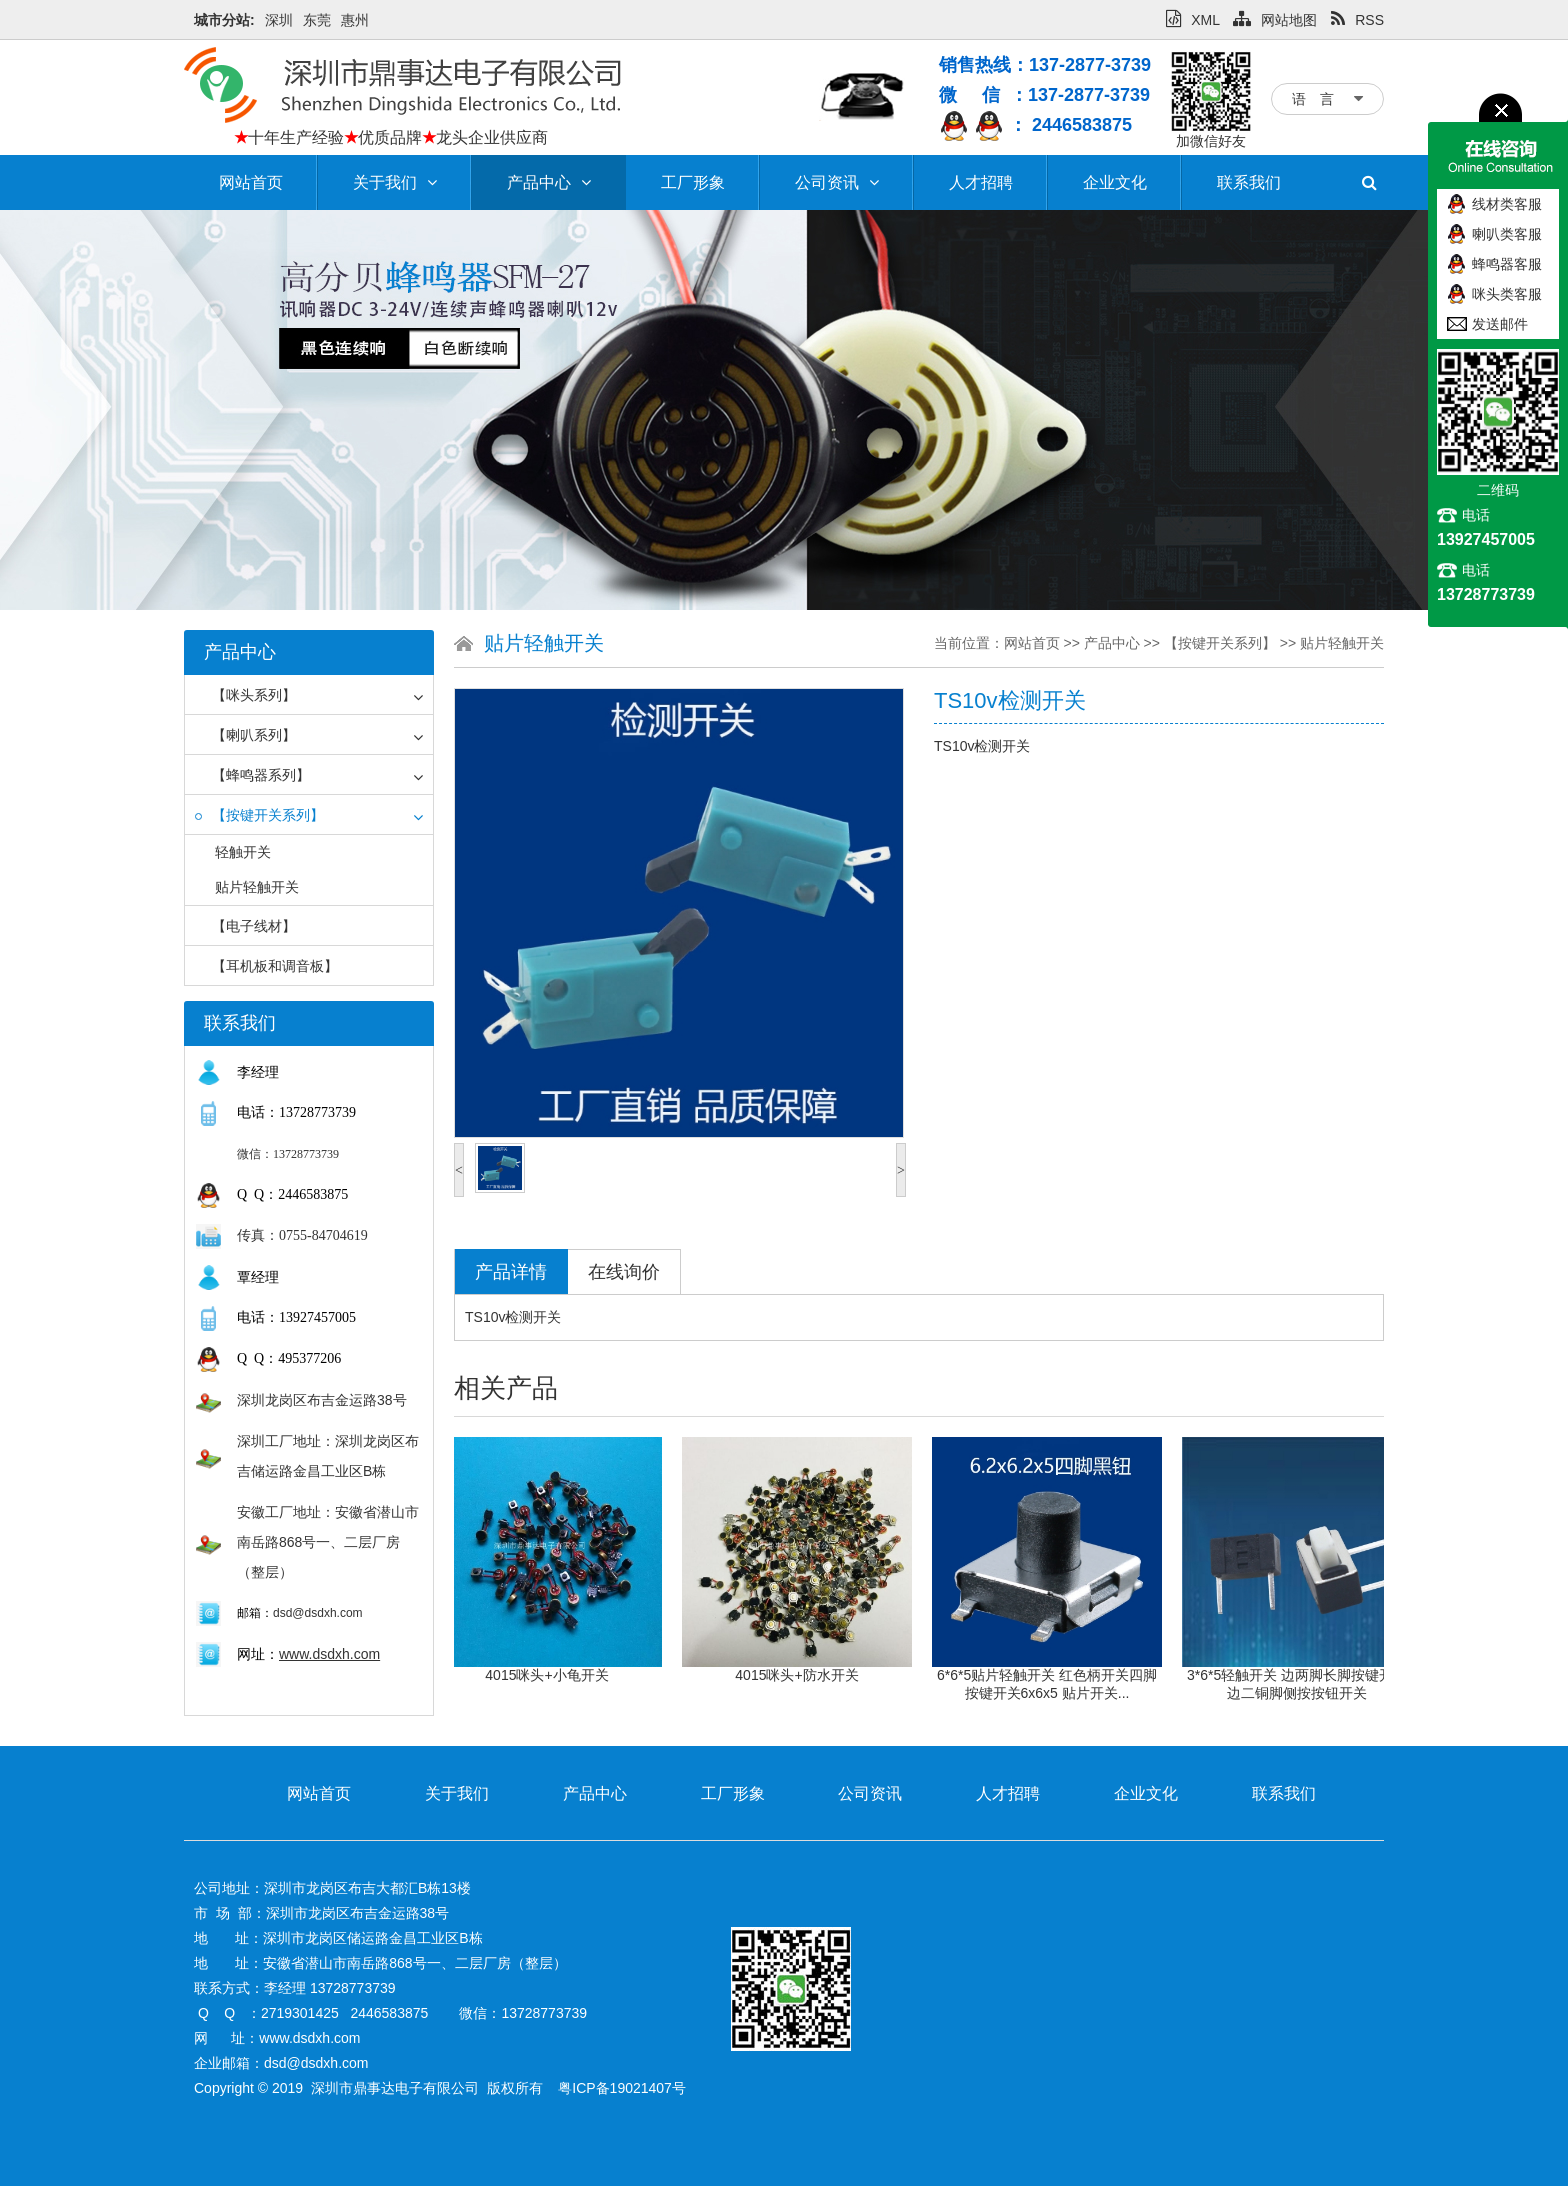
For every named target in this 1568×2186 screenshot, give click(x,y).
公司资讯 (837, 182)
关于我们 (395, 182)
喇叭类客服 (1507, 234)
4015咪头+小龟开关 (562, 1675)
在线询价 (624, 1272)
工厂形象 (693, 182)
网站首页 (251, 182)
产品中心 (549, 182)
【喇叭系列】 (245, 735)
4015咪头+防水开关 (812, 1675)
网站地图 (1275, 20)
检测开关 (533, 1317)
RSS (1357, 20)
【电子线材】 (245, 926)
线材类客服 (1507, 204)
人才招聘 (981, 182)
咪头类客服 (1507, 294)
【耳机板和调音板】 (266, 966)
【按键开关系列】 (259, 815)
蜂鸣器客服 (1507, 264)
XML (1192, 20)
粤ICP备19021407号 (622, 2088)
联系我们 (1249, 182)
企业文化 (1115, 182)
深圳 (279, 20)
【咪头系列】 (245, 695)
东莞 (317, 20)
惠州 (355, 20)
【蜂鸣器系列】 (252, 775)
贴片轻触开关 (257, 887)
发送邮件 (1500, 324)
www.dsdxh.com (329, 1654)
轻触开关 (243, 852)
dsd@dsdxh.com (318, 1613)
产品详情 (511, 1272)
